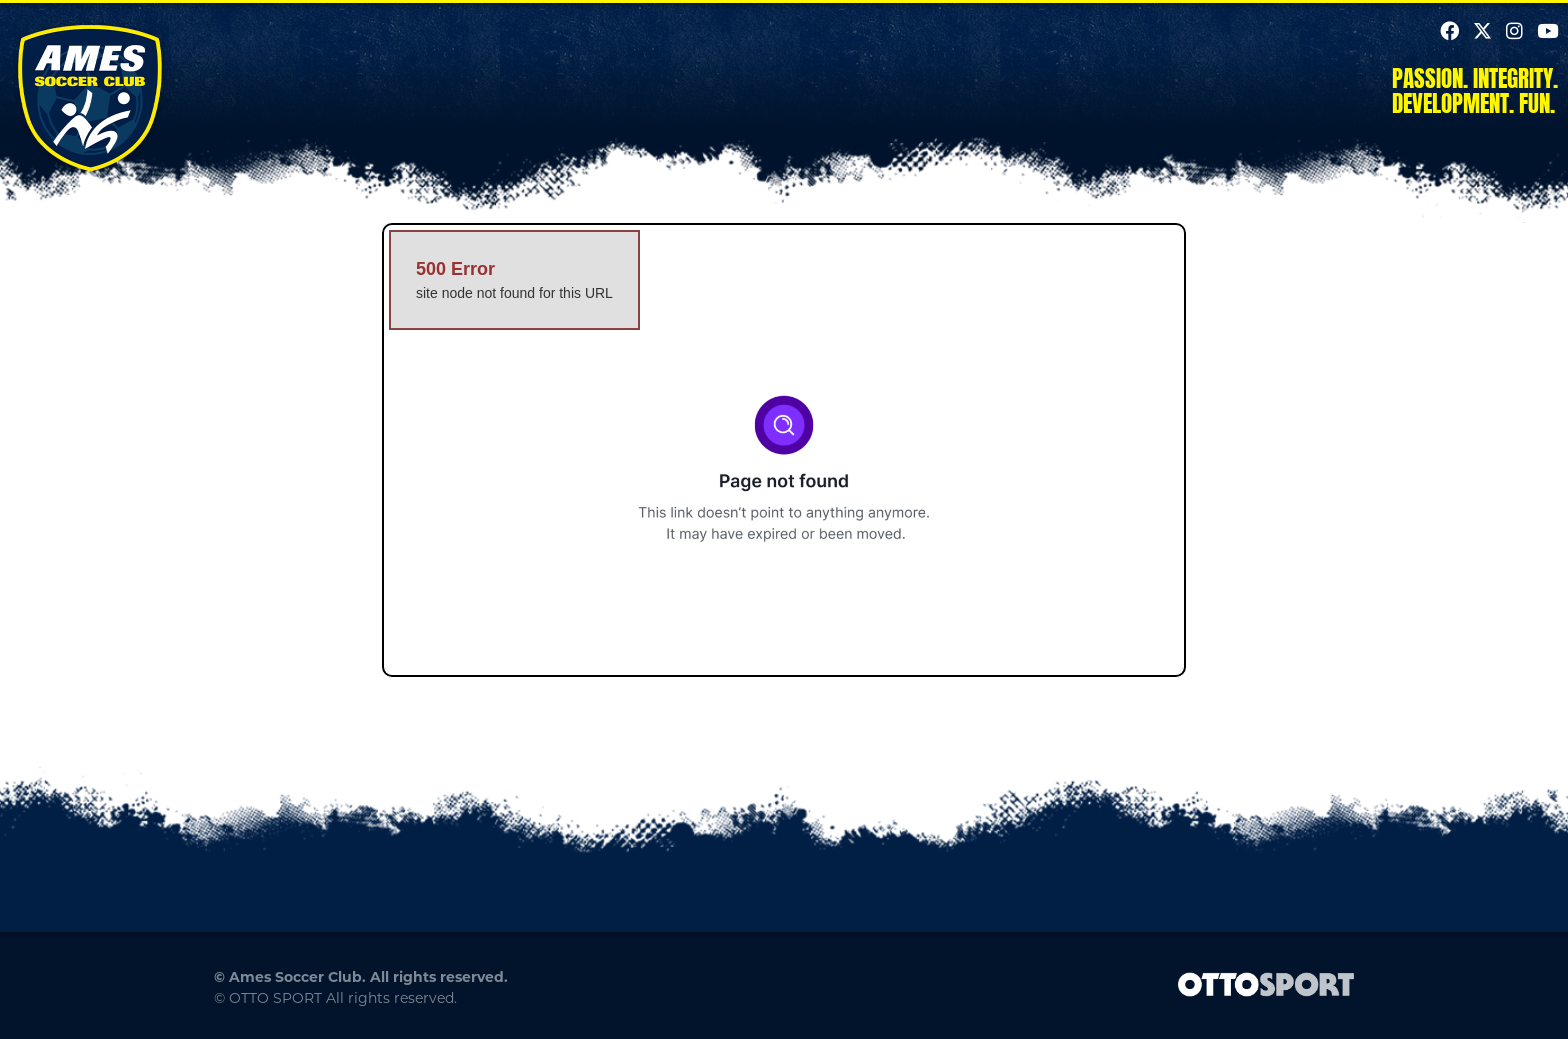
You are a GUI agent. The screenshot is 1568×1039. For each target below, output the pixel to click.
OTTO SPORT (275, 998)
